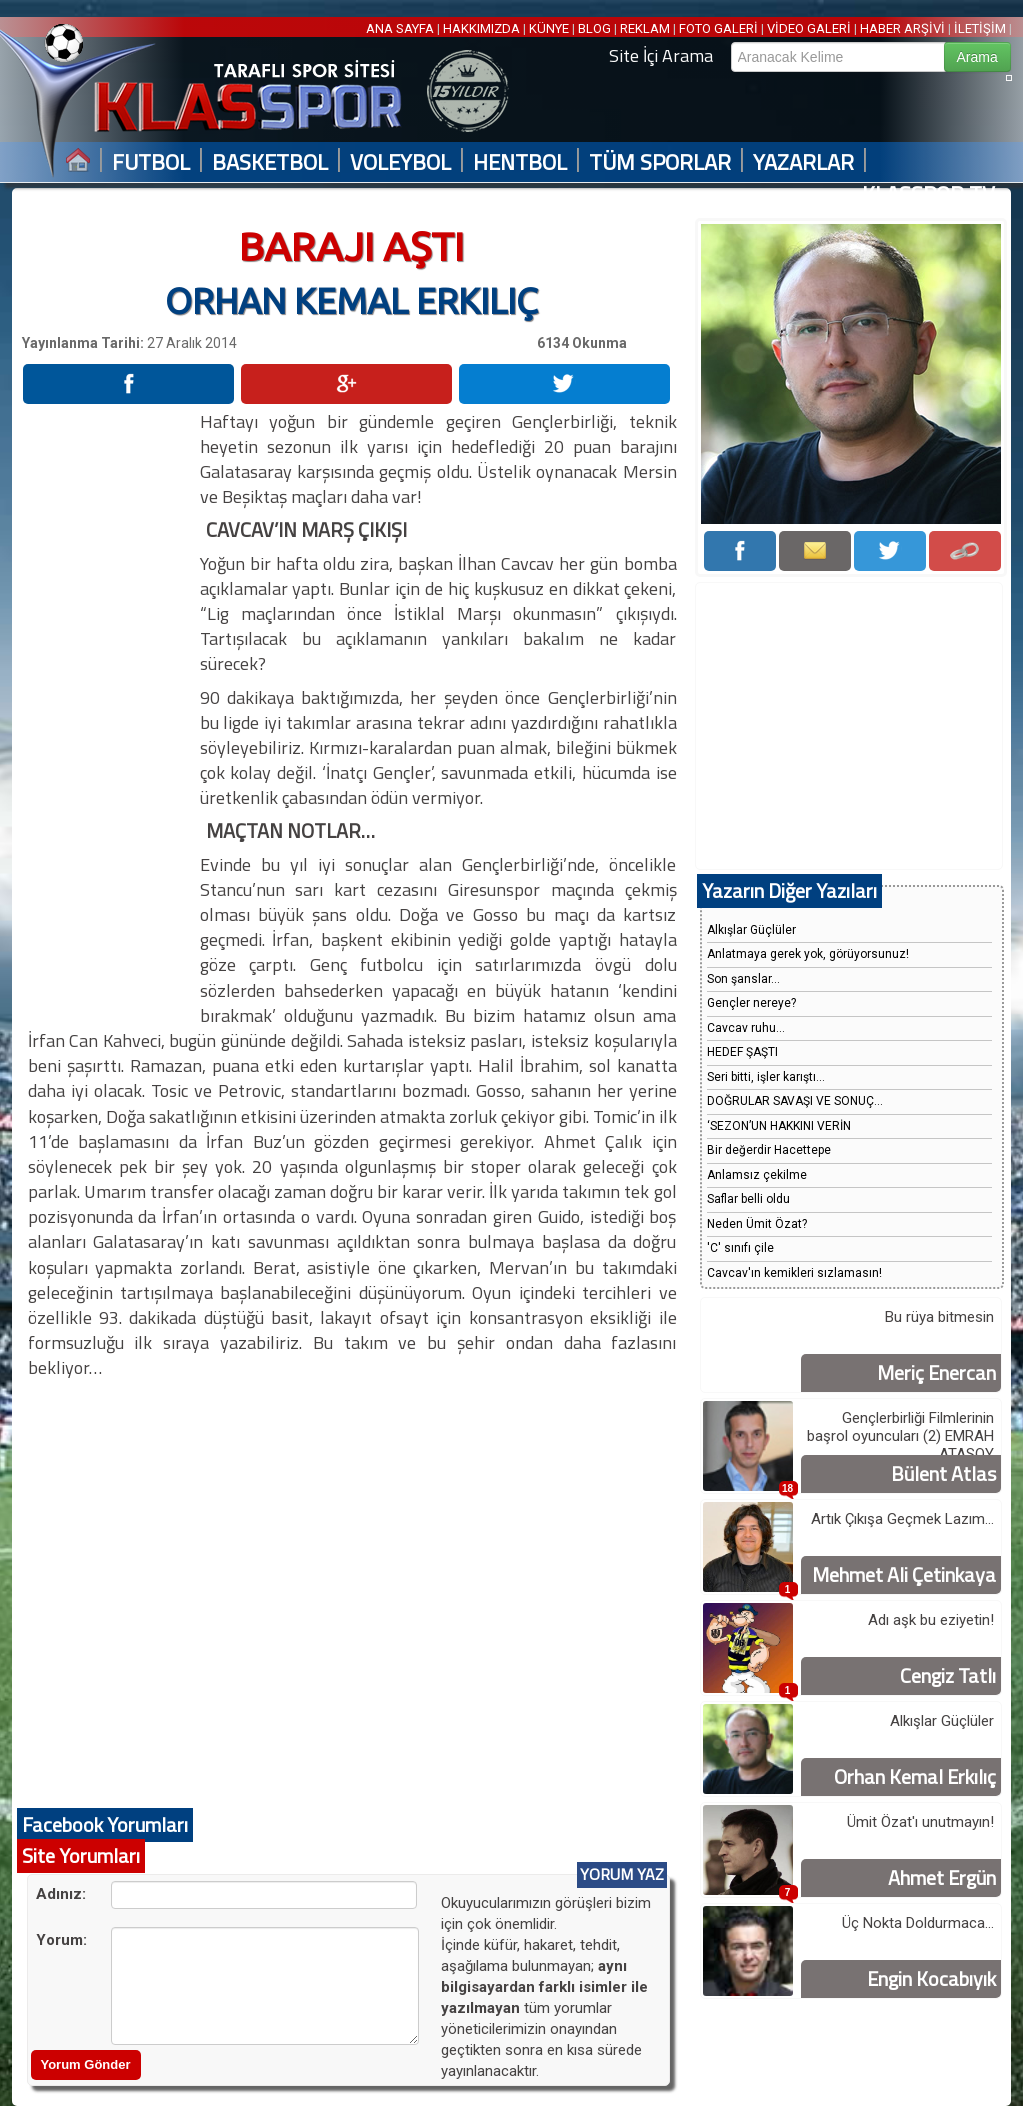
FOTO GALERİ (718, 28)
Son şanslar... (743, 979)
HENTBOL (520, 162)
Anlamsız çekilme (757, 1175)
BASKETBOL (270, 162)
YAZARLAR (803, 162)
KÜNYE (549, 28)
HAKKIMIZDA (481, 28)
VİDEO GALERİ (809, 28)
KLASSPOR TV (928, 194)
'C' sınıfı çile (740, 1248)
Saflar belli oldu (748, 1199)
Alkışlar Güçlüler (751, 930)
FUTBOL (151, 162)
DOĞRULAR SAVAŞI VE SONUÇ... (795, 1101)
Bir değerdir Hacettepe (769, 1150)
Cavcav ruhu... (746, 1028)
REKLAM (645, 28)
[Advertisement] (110, 709)
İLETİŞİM (980, 28)
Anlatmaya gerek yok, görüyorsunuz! (808, 954)
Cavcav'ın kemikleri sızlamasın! (794, 1273)
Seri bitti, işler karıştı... (766, 1077)
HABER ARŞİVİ (902, 28)
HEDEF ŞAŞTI (742, 1052)
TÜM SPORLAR (660, 162)
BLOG (594, 28)
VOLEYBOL (400, 162)
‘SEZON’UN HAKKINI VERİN (779, 1126)
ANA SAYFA (401, 28)
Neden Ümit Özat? (757, 1224)
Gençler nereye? (751, 1003)
